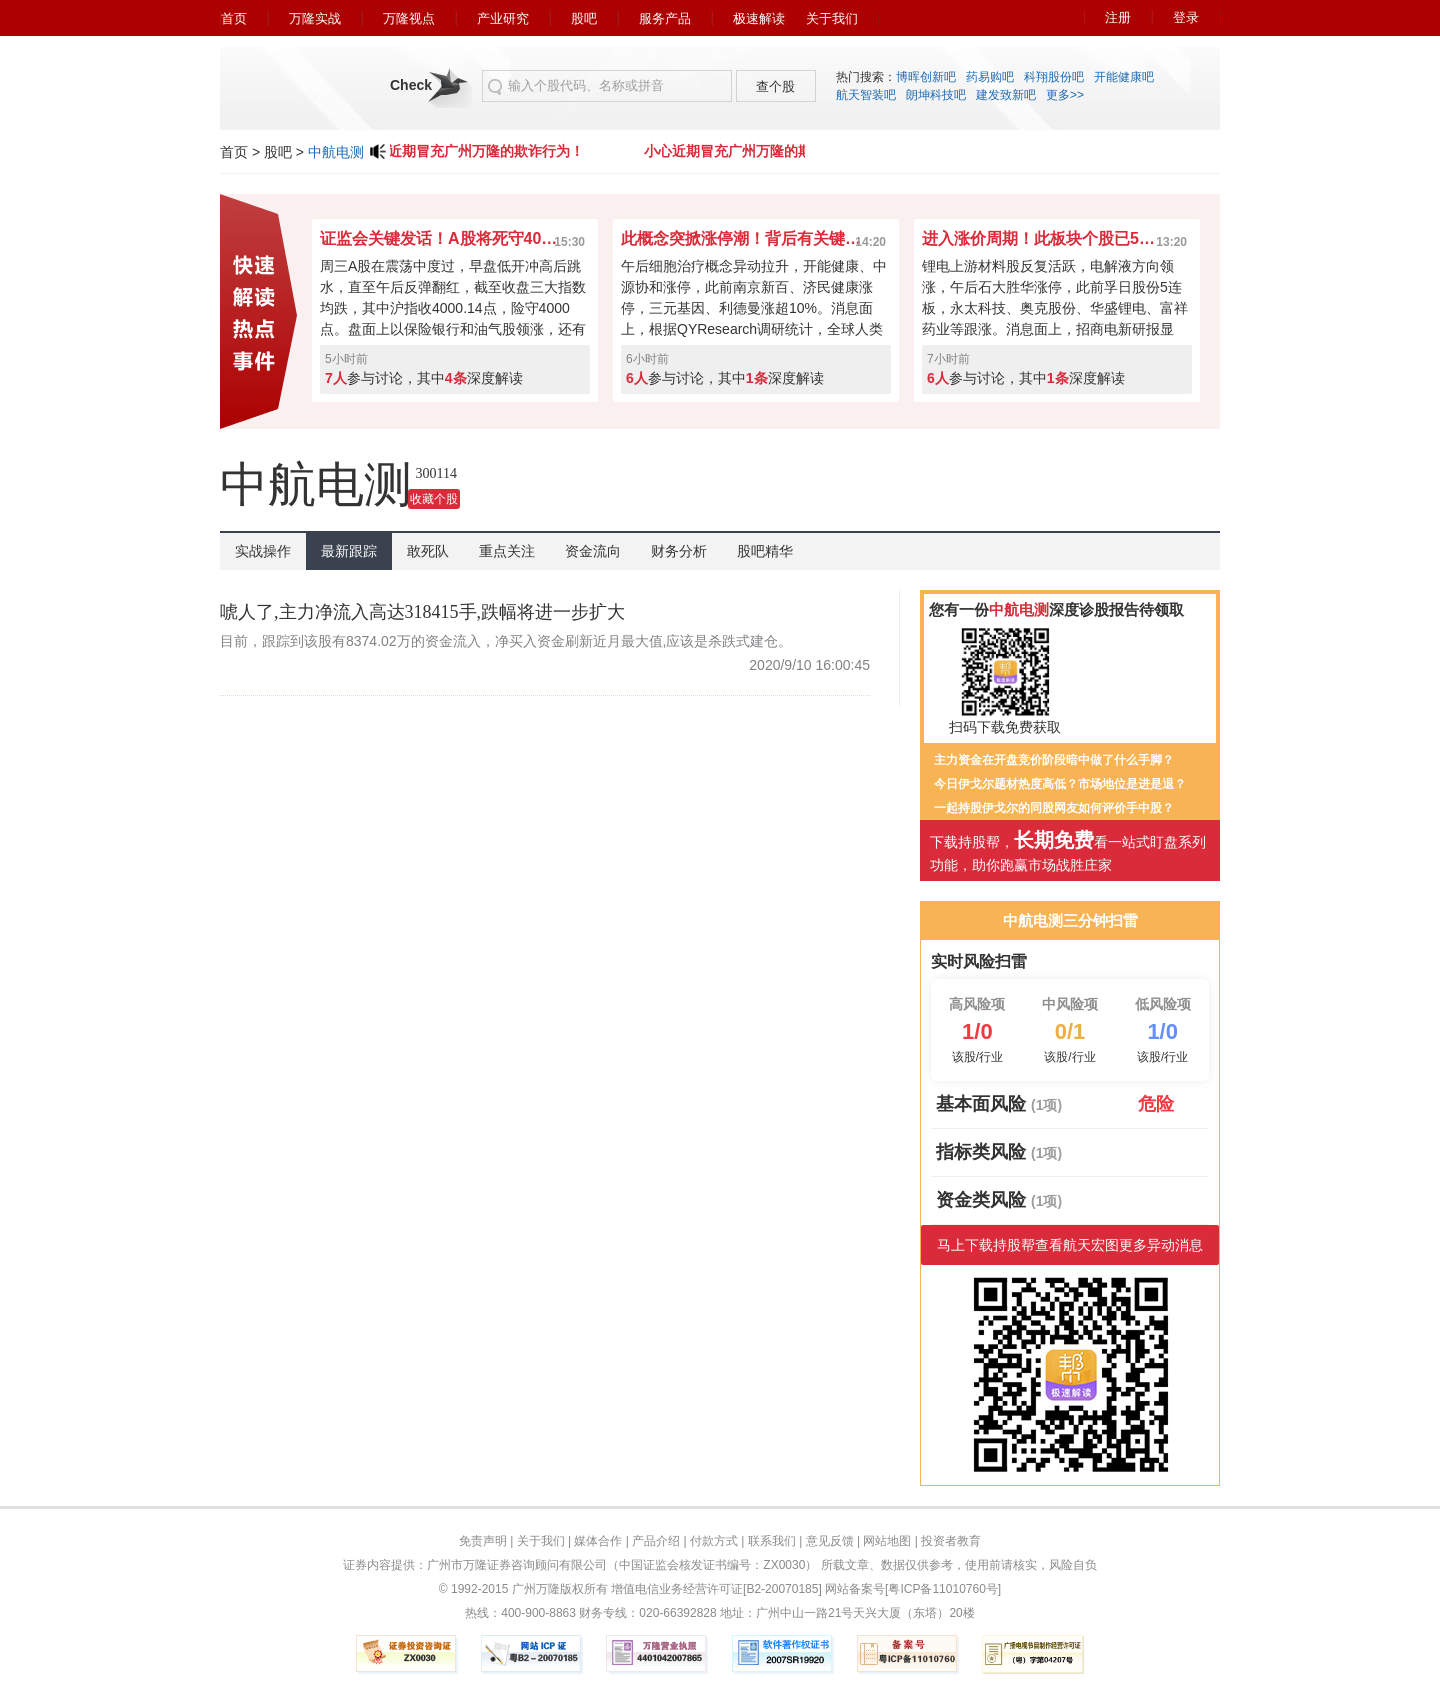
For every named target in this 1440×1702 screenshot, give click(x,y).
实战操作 (263, 551)
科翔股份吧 (1054, 77)
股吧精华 (765, 551)
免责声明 (483, 1541)
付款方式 (714, 1541)
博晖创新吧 (926, 77)
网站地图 (887, 1541)
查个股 (775, 86)
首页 (234, 18)
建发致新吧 (1006, 95)
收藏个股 (434, 499)
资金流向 (593, 551)
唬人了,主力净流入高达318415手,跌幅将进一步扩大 (422, 612)
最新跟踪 (349, 551)
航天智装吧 (866, 95)
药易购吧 (990, 77)
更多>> (1065, 95)
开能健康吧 (1124, 77)
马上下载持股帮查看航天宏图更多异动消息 (1070, 1245)
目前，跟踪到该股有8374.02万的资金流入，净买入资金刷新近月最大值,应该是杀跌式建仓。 (506, 641)
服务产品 (665, 18)
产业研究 (503, 18)
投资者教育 (951, 1541)
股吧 (584, 18)
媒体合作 (598, 1541)
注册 (1118, 17)
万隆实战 (315, 18)
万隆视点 (409, 18)
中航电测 (336, 152)
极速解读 (759, 18)
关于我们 (832, 18)
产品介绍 (656, 1541)
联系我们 (772, 1541)
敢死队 (428, 551)
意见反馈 (830, 1541)
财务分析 (679, 551)
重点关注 (507, 551)
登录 (1186, 17)
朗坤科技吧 (936, 95)
